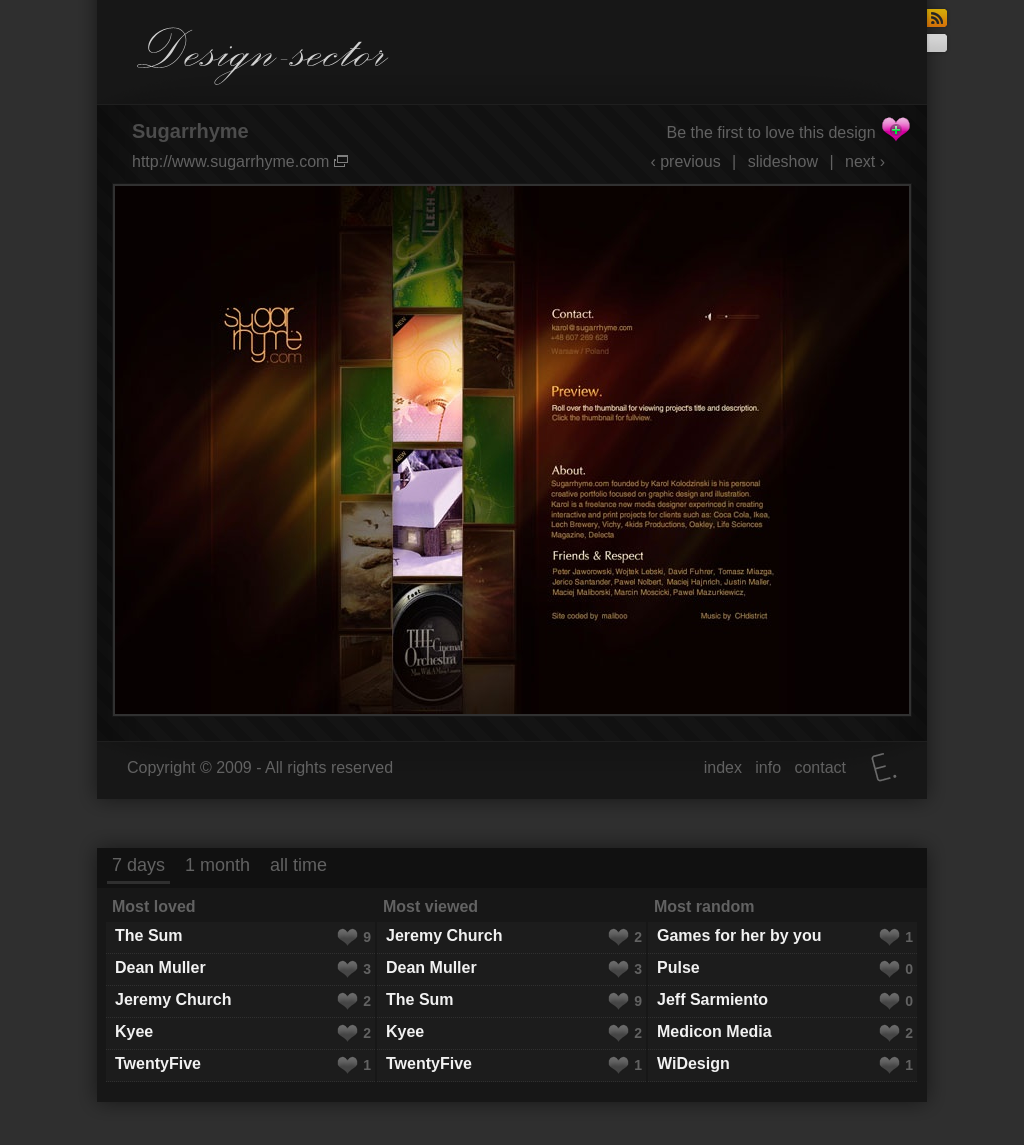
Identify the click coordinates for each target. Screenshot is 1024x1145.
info (768, 767)
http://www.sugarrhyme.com (240, 161)
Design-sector (263, 56)
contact (820, 767)
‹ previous (685, 161)
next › (865, 161)
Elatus (884, 767)
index (723, 767)
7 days (138, 865)
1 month (217, 865)
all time (298, 865)
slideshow (783, 161)
